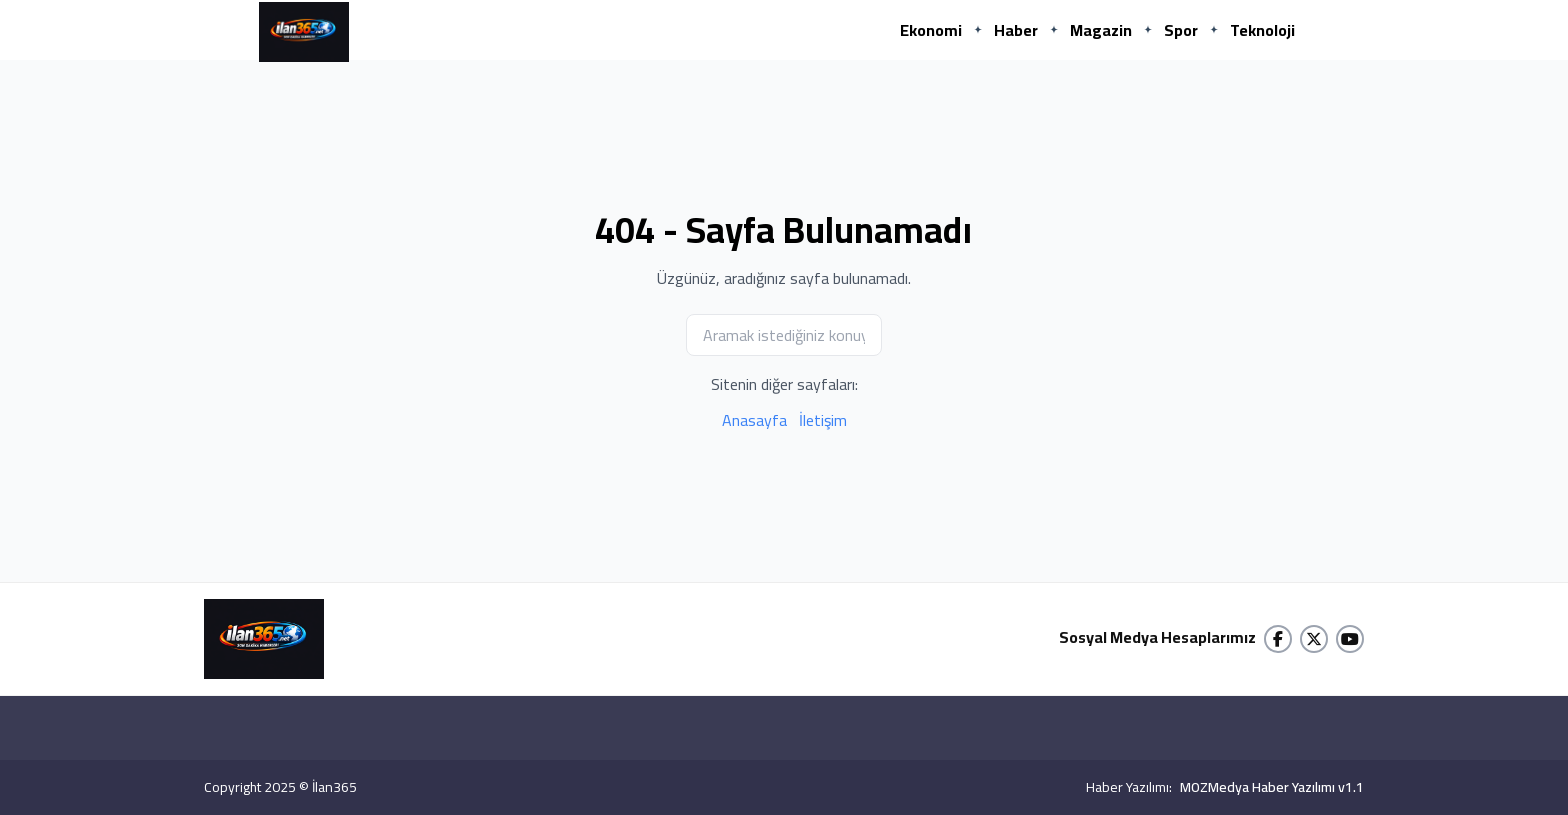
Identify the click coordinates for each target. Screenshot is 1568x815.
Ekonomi (931, 30)
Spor (1181, 30)
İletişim (823, 420)
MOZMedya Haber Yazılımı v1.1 (1272, 787)
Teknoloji (1262, 30)
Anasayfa (754, 420)
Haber (1016, 30)
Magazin (1101, 30)
